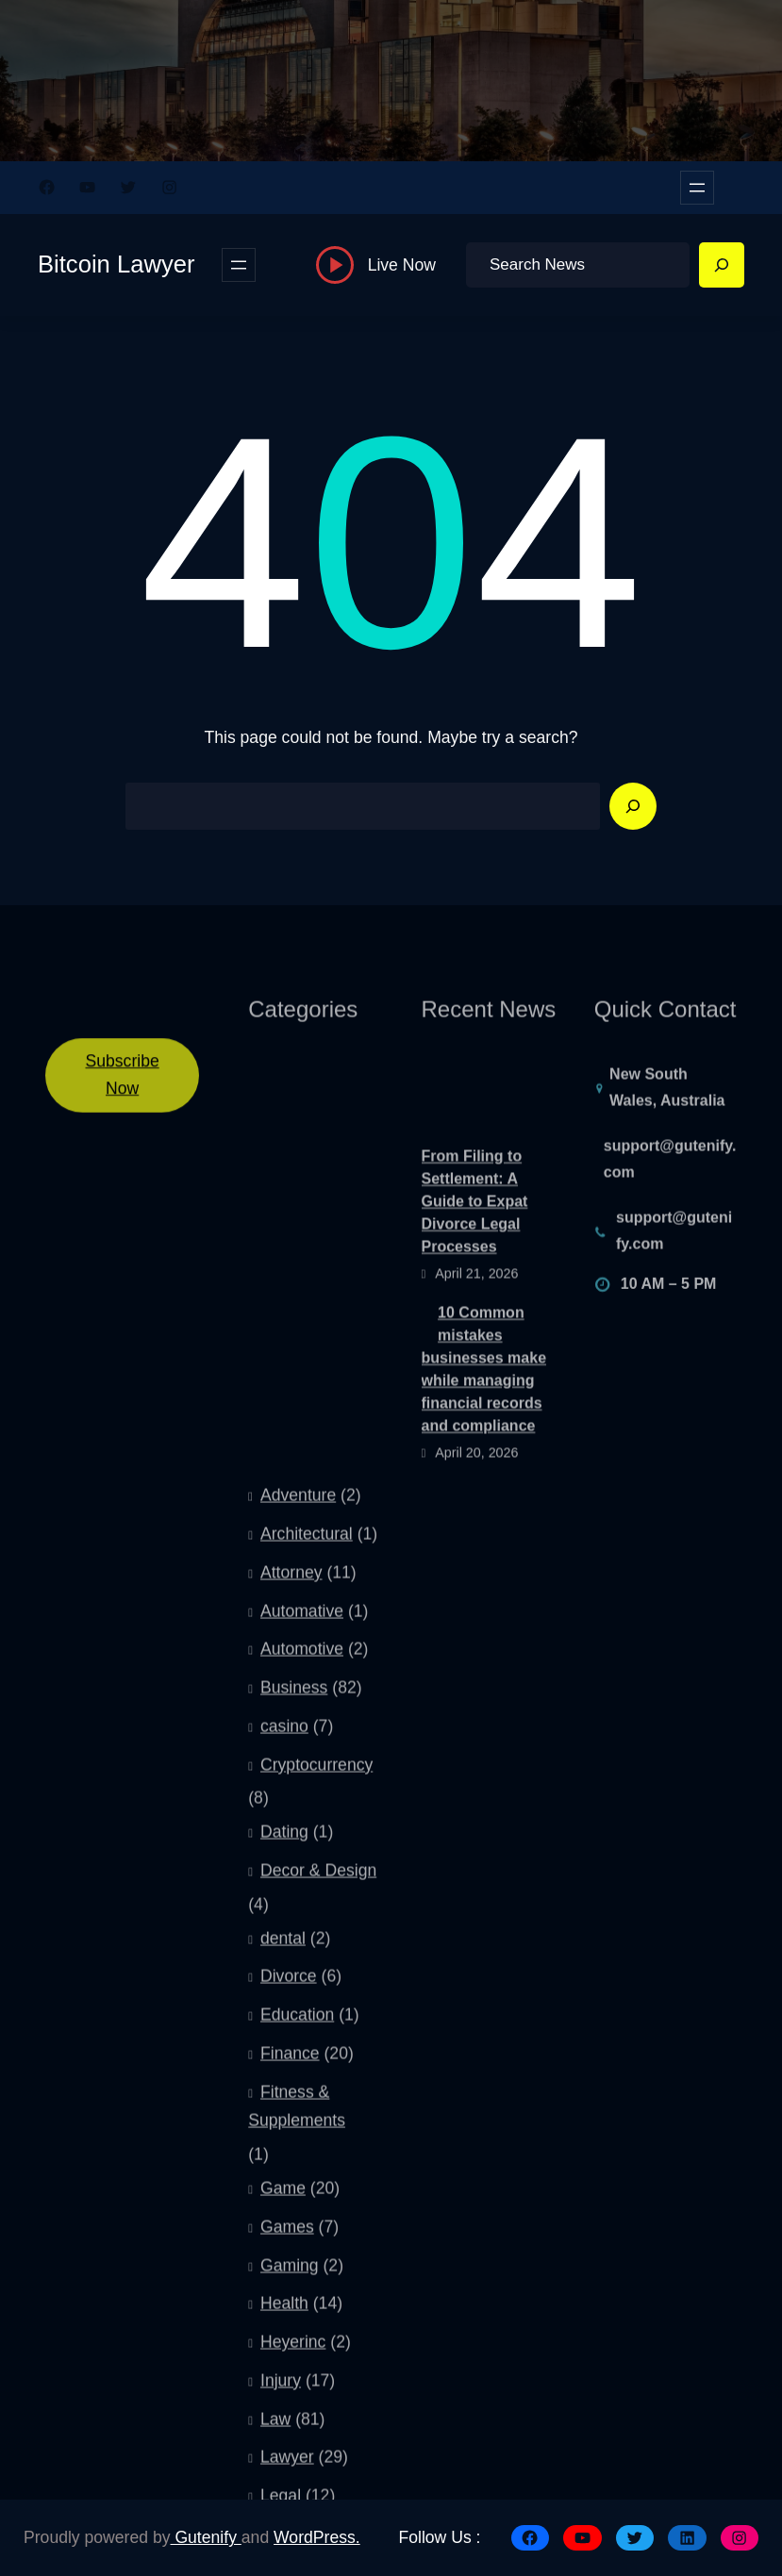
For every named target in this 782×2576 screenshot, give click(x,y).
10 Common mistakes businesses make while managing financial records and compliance (484, 1458)
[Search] (721, 265)
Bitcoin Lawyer (116, 264)
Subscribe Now (122, 1095)
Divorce (288, 2358)
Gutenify (206, 2537)
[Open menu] (697, 188)
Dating (284, 2213)
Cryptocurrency (316, 2147)
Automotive (301, 2031)
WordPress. (317, 2537)
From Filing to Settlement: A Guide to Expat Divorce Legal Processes (475, 1291)
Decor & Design (318, 2252)
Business (293, 2069)
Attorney (291, 1954)
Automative (301, 1992)
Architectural (306, 1916)
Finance (290, 2435)
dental (283, 2319)
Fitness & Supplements (296, 2489)
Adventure (298, 1877)
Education (297, 2396)
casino (284, 2108)
